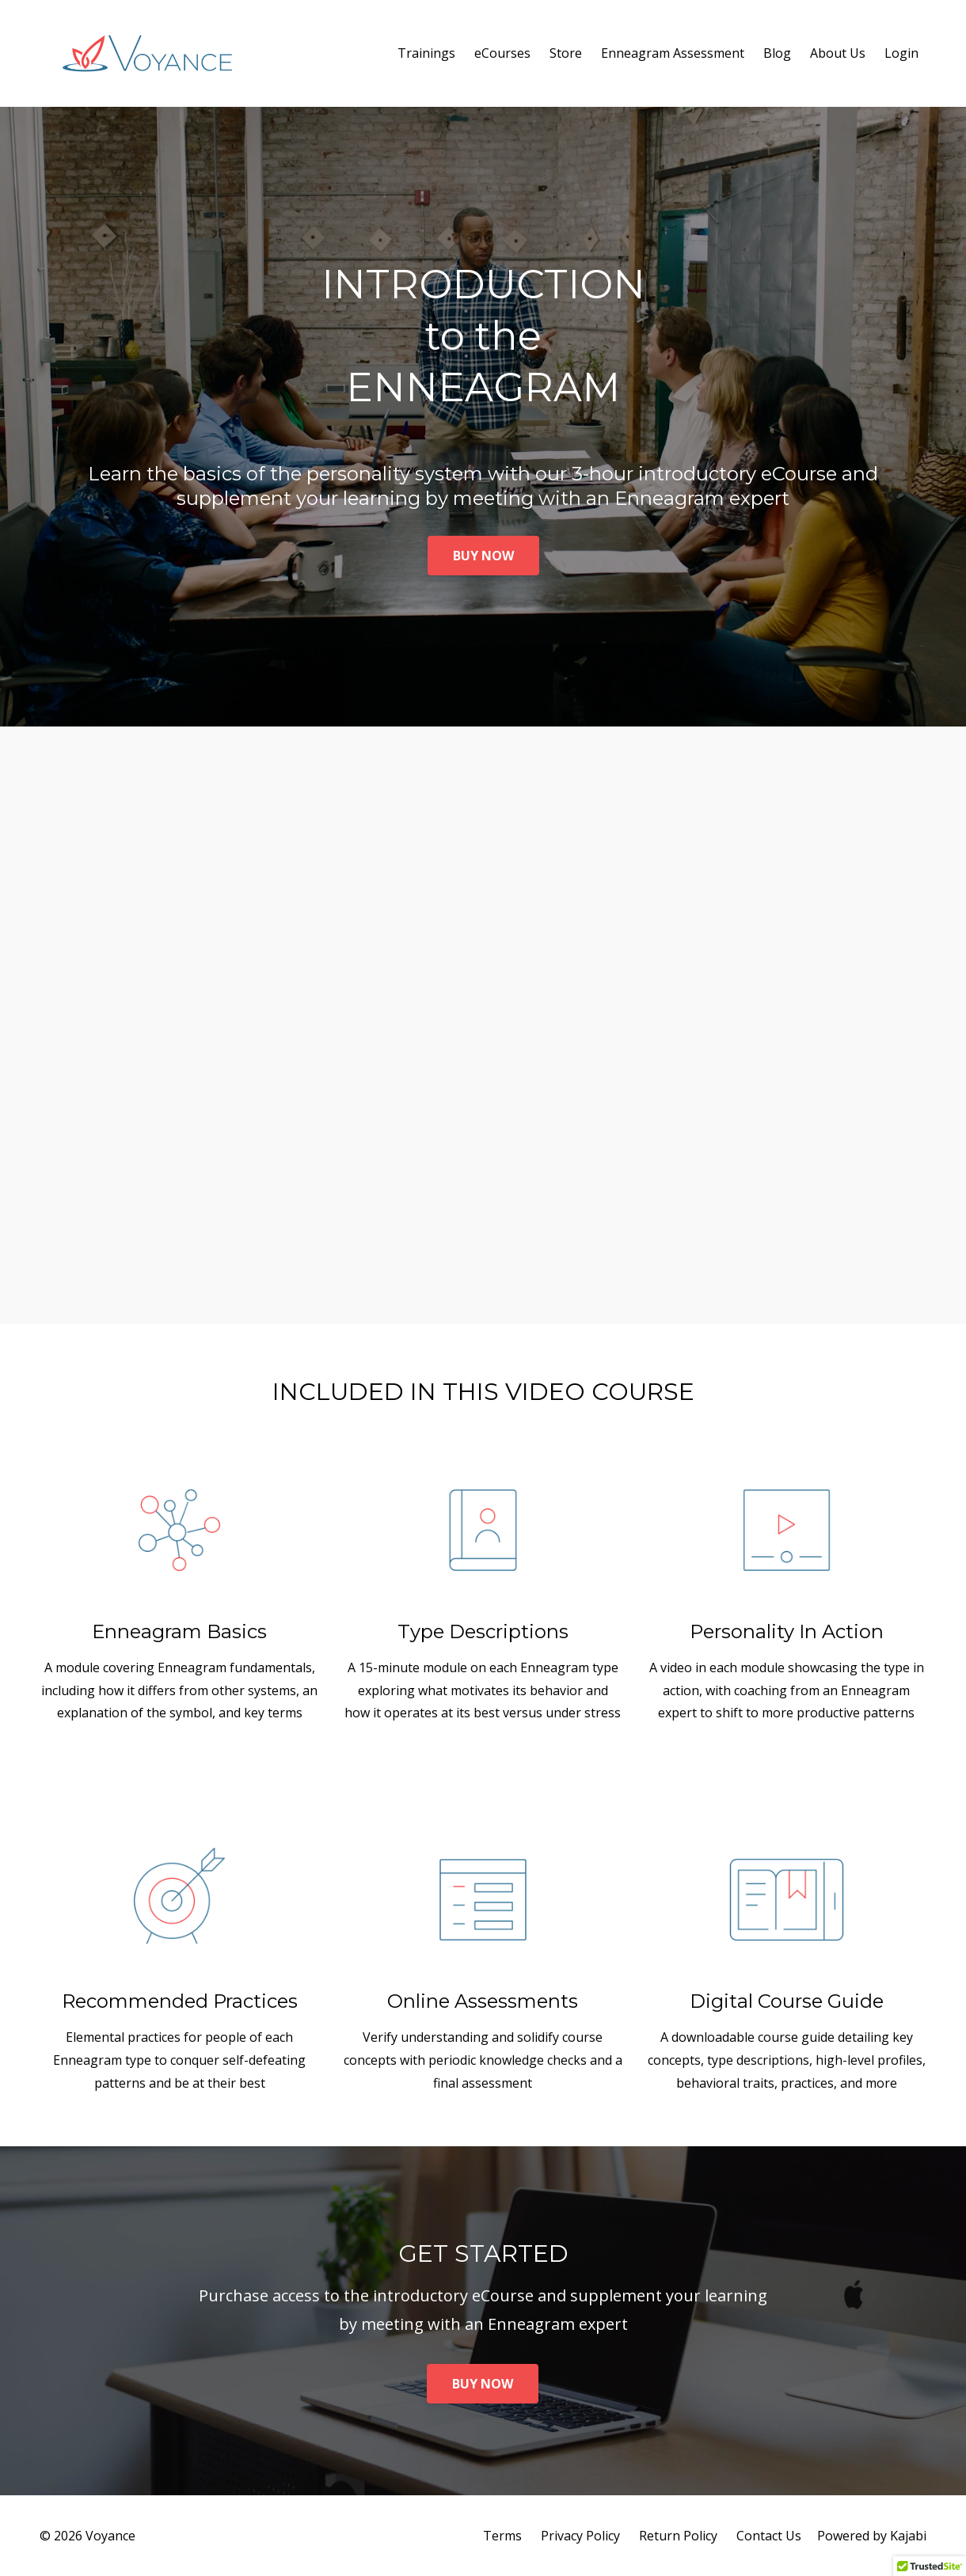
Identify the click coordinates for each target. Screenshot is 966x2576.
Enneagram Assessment (672, 53)
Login (901, 53)
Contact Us (768, 2535)
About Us (837, 53)
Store (566, 53)
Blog (777, 53)
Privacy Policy (580, 2535)
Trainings (426, 53)
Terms (502, 2535)
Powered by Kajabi (871, 2535)
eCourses (502, 53)
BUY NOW (483, 555)
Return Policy (678, 2535)
